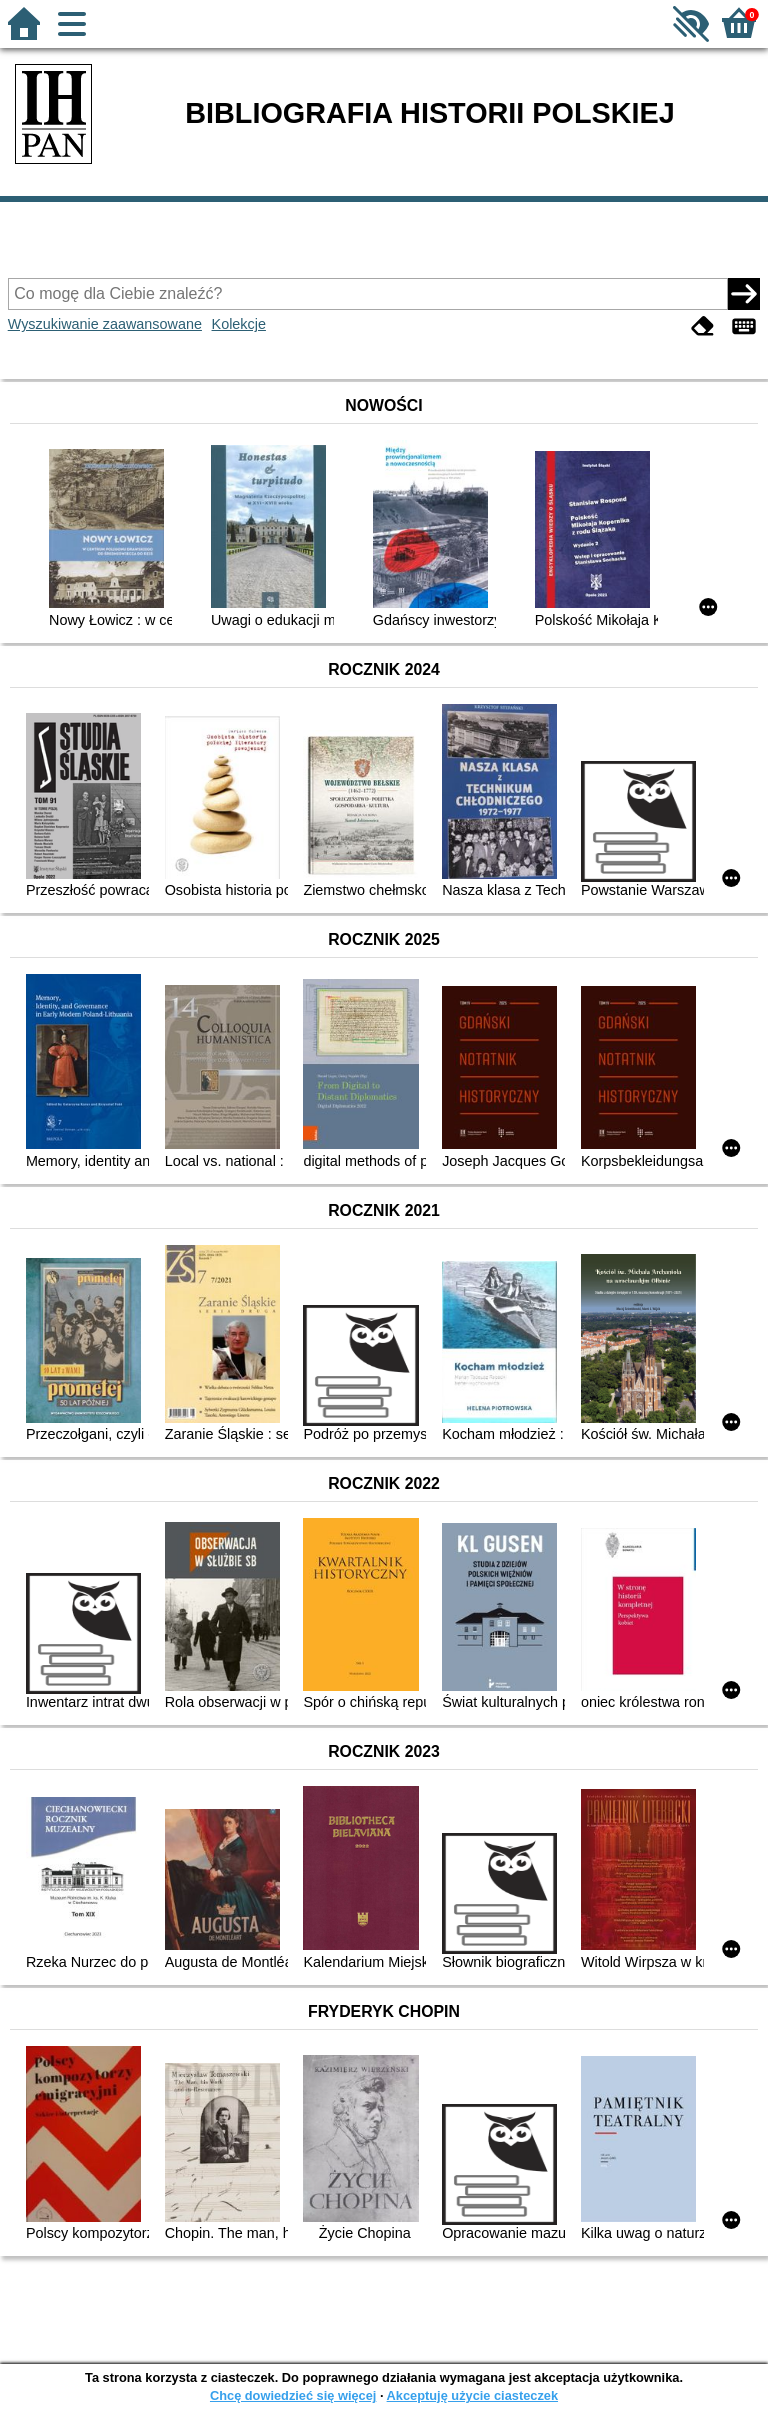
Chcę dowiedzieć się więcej (293, 2395)
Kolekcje (239, 324)
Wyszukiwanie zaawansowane (105, 324)
